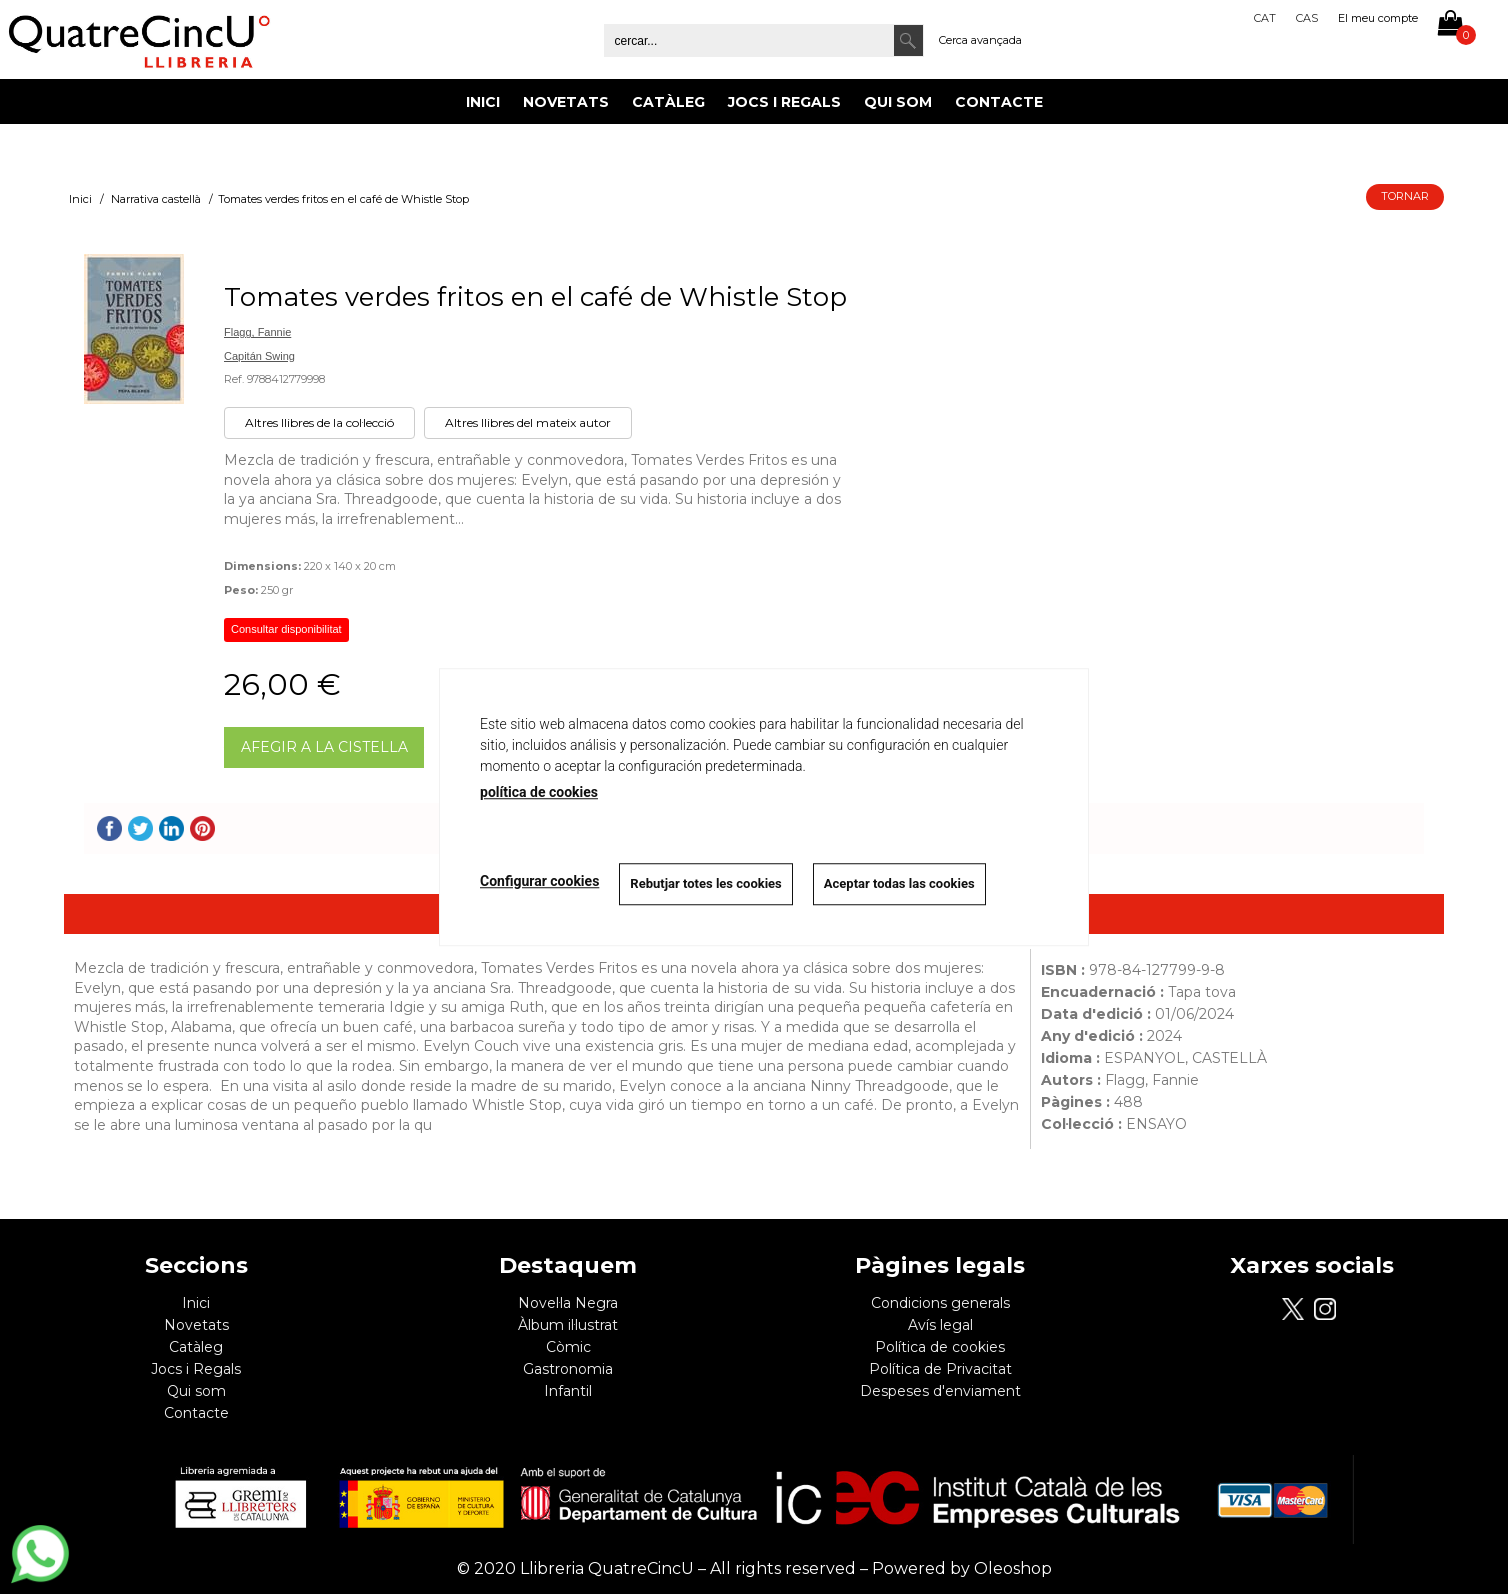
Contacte (999, 102)
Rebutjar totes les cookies (705, 883)
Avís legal (940, 1325)
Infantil (568, 1391)
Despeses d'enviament (940, 1391)
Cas (1307, 18)
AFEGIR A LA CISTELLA (324, 747)
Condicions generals (940, 1303)
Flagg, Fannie (257, 332)
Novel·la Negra (568, 1303)
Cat (1265, 18)
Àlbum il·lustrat (568, 1325)
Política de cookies (940, 1347)
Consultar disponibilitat (286, 629)
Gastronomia (568, 1369)
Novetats (566, 102)
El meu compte (1378, 18)
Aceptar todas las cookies (899, 883)
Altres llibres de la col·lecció (319, 422)
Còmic (568, 1347)
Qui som (898, 102)
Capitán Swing (259, 356)
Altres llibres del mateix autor (528, 422)
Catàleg (668, 102)
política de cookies (539, 792)
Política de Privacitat (940, 1369)
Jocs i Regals (784, 102)
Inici (483, 102)
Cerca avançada (980, 40)
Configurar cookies (539, 881)
